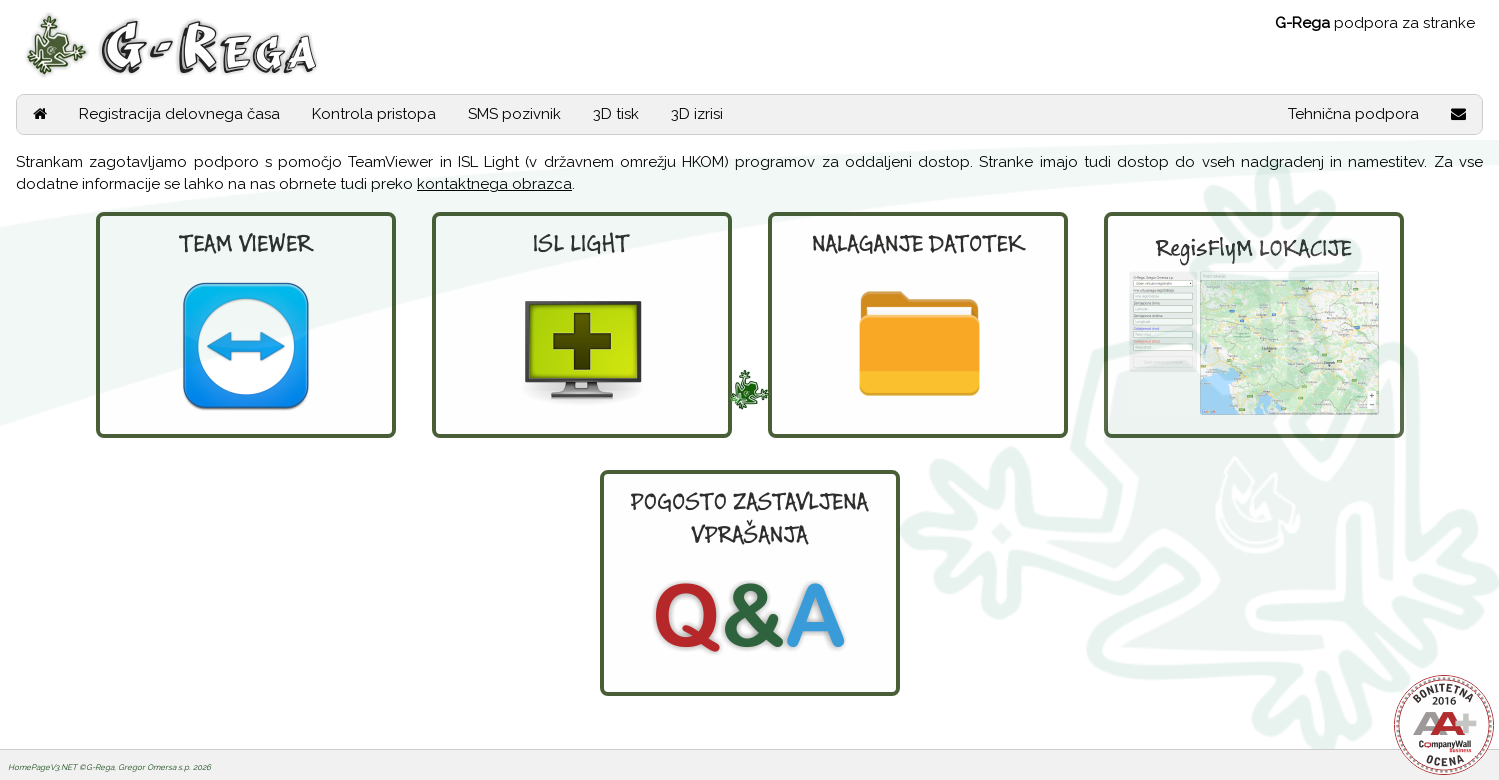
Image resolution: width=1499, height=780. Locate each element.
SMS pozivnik (514, 114)
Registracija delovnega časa (179, 114)
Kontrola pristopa (374, 114)
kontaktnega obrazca (494, 184)
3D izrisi (697, 114)
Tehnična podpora (1353, 114)
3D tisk (616, 114)
